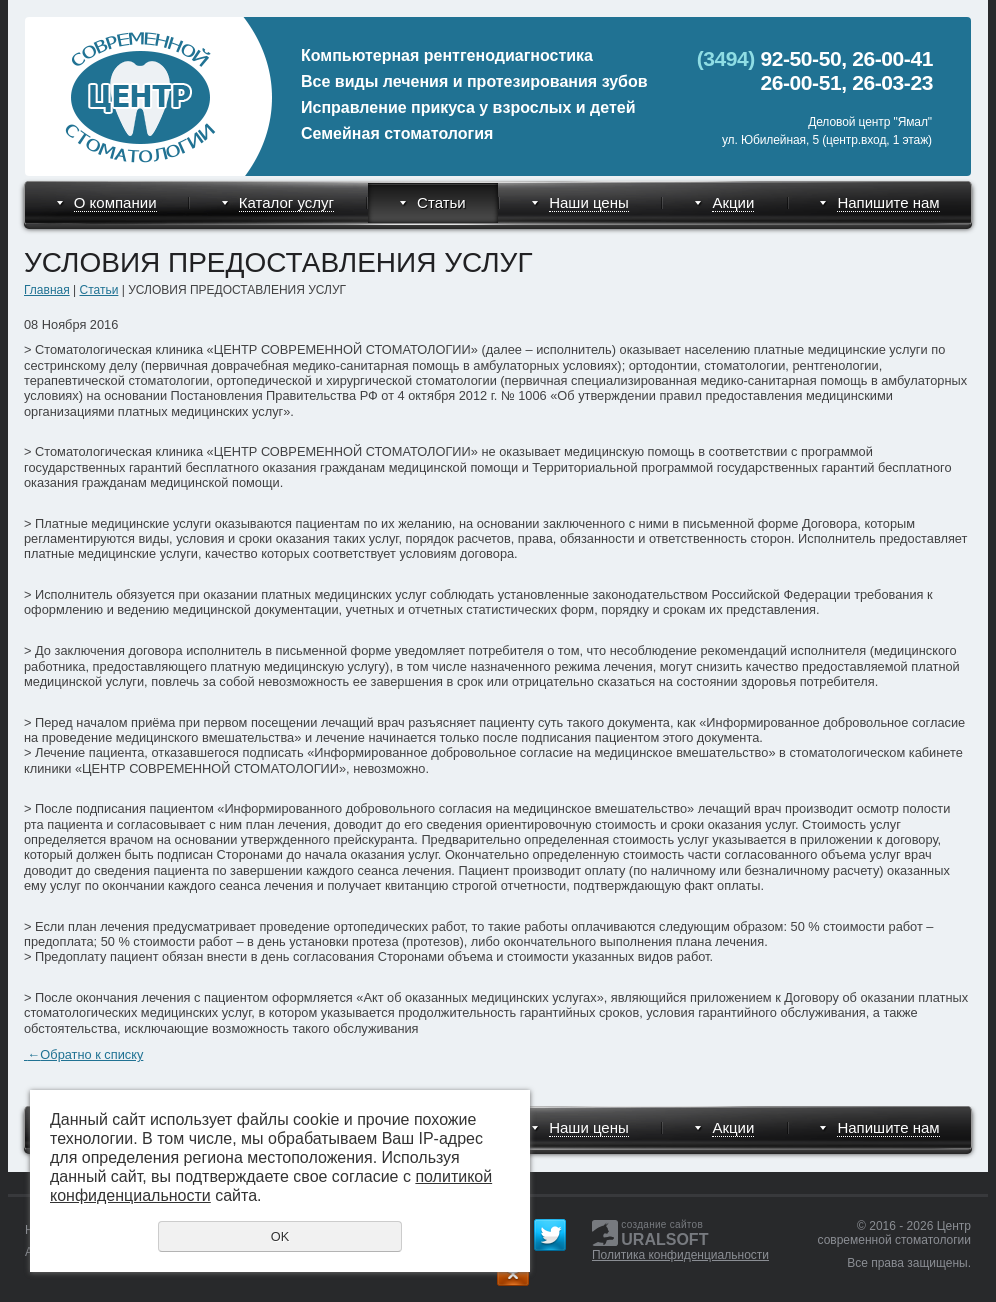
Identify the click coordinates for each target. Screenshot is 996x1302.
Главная (47, 290)
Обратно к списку (83, 1054)
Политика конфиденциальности (680, 1255)
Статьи (98, 290)
